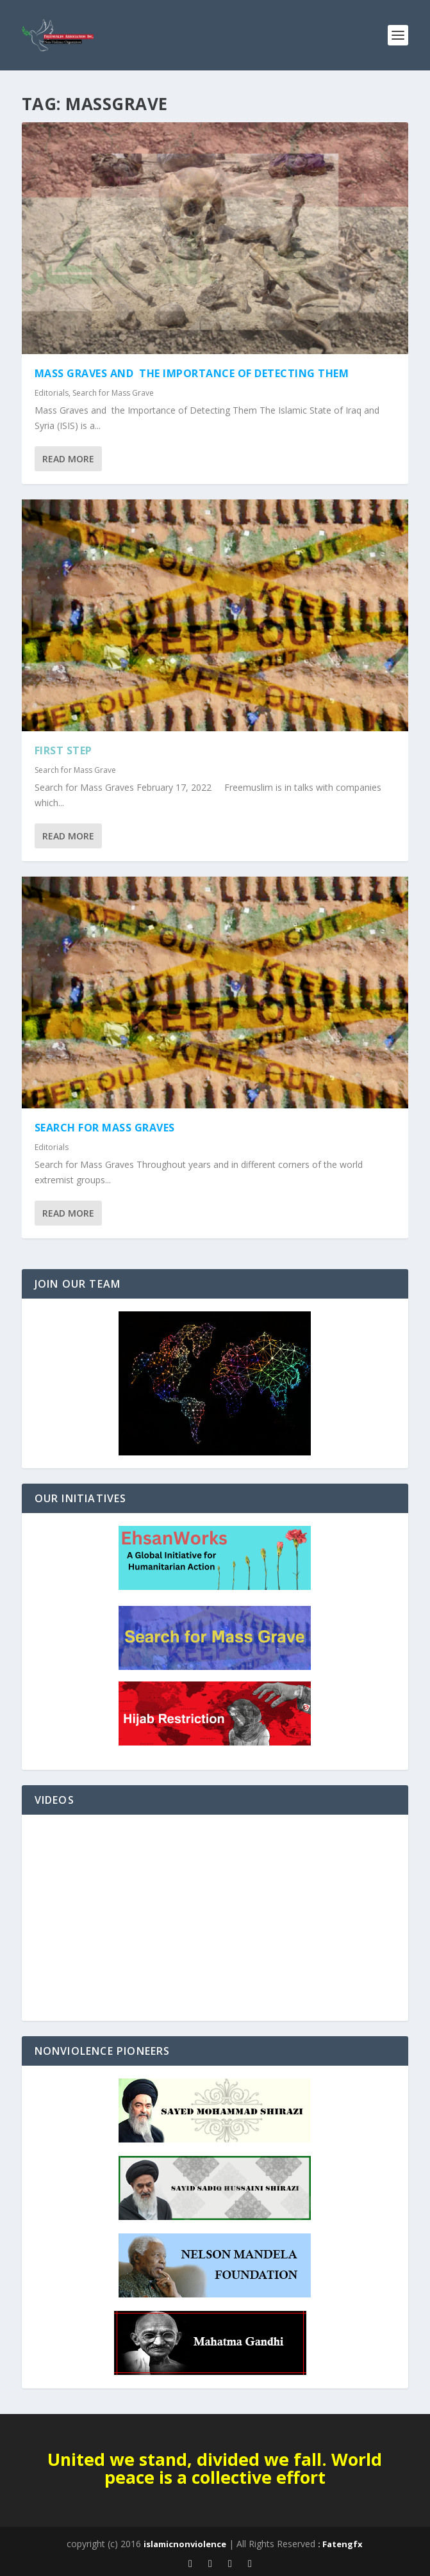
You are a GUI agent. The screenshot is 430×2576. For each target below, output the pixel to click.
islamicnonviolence (185, 2544)
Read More (68, 459)
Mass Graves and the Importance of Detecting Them (192, 373)
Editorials (52, 392)
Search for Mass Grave (113, 392)
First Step (63, 750)
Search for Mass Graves (105, 1128)
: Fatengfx (340, 2544)
